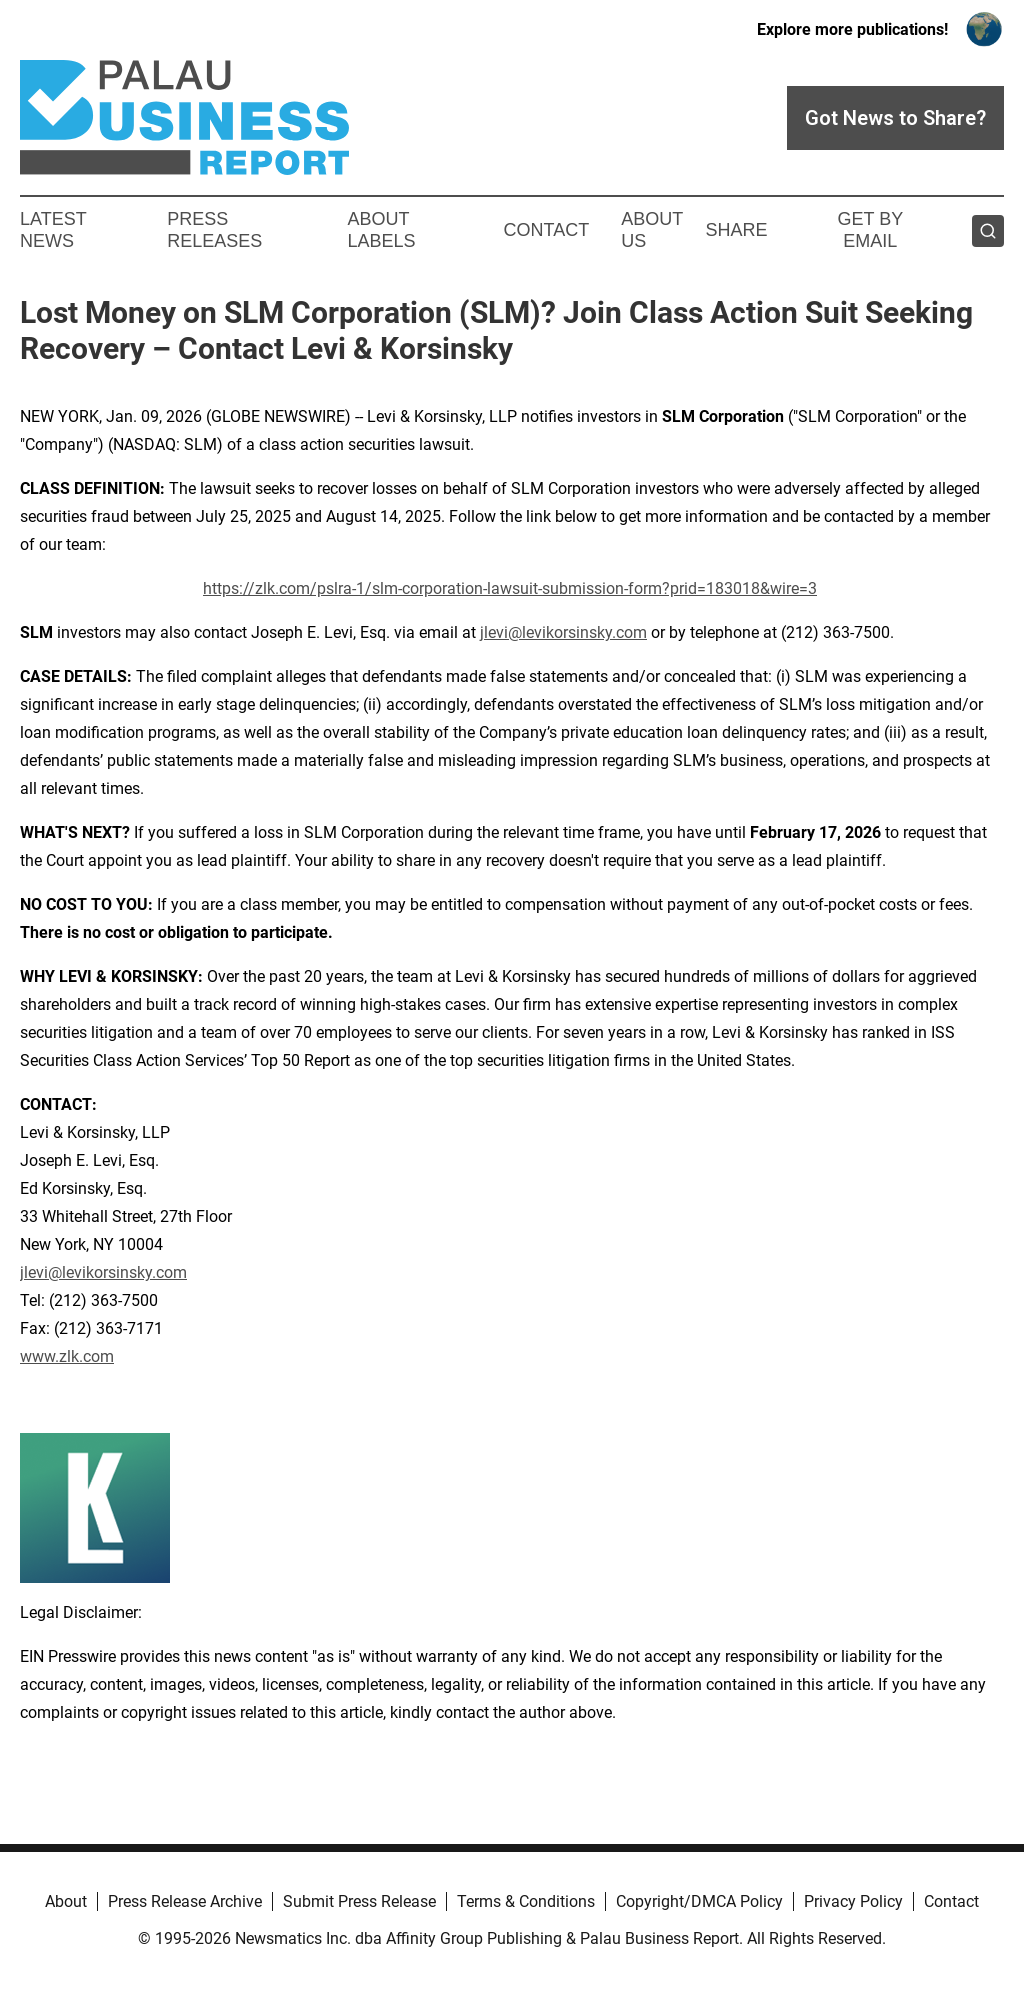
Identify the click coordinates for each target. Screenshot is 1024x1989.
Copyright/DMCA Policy (699, 1901)
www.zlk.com (67, 1356)
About (66, 1901)
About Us (652, 230)
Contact (546, 230)
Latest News (53, 230)
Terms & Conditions (526, 1901)
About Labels (382, 230)
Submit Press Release (359, 1901)
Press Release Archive (185, 1901)
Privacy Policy (853, 1901)
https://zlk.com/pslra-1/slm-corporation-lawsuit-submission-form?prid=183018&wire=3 (510, 588)
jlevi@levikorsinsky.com (563, 632)
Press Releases (214, 230)
